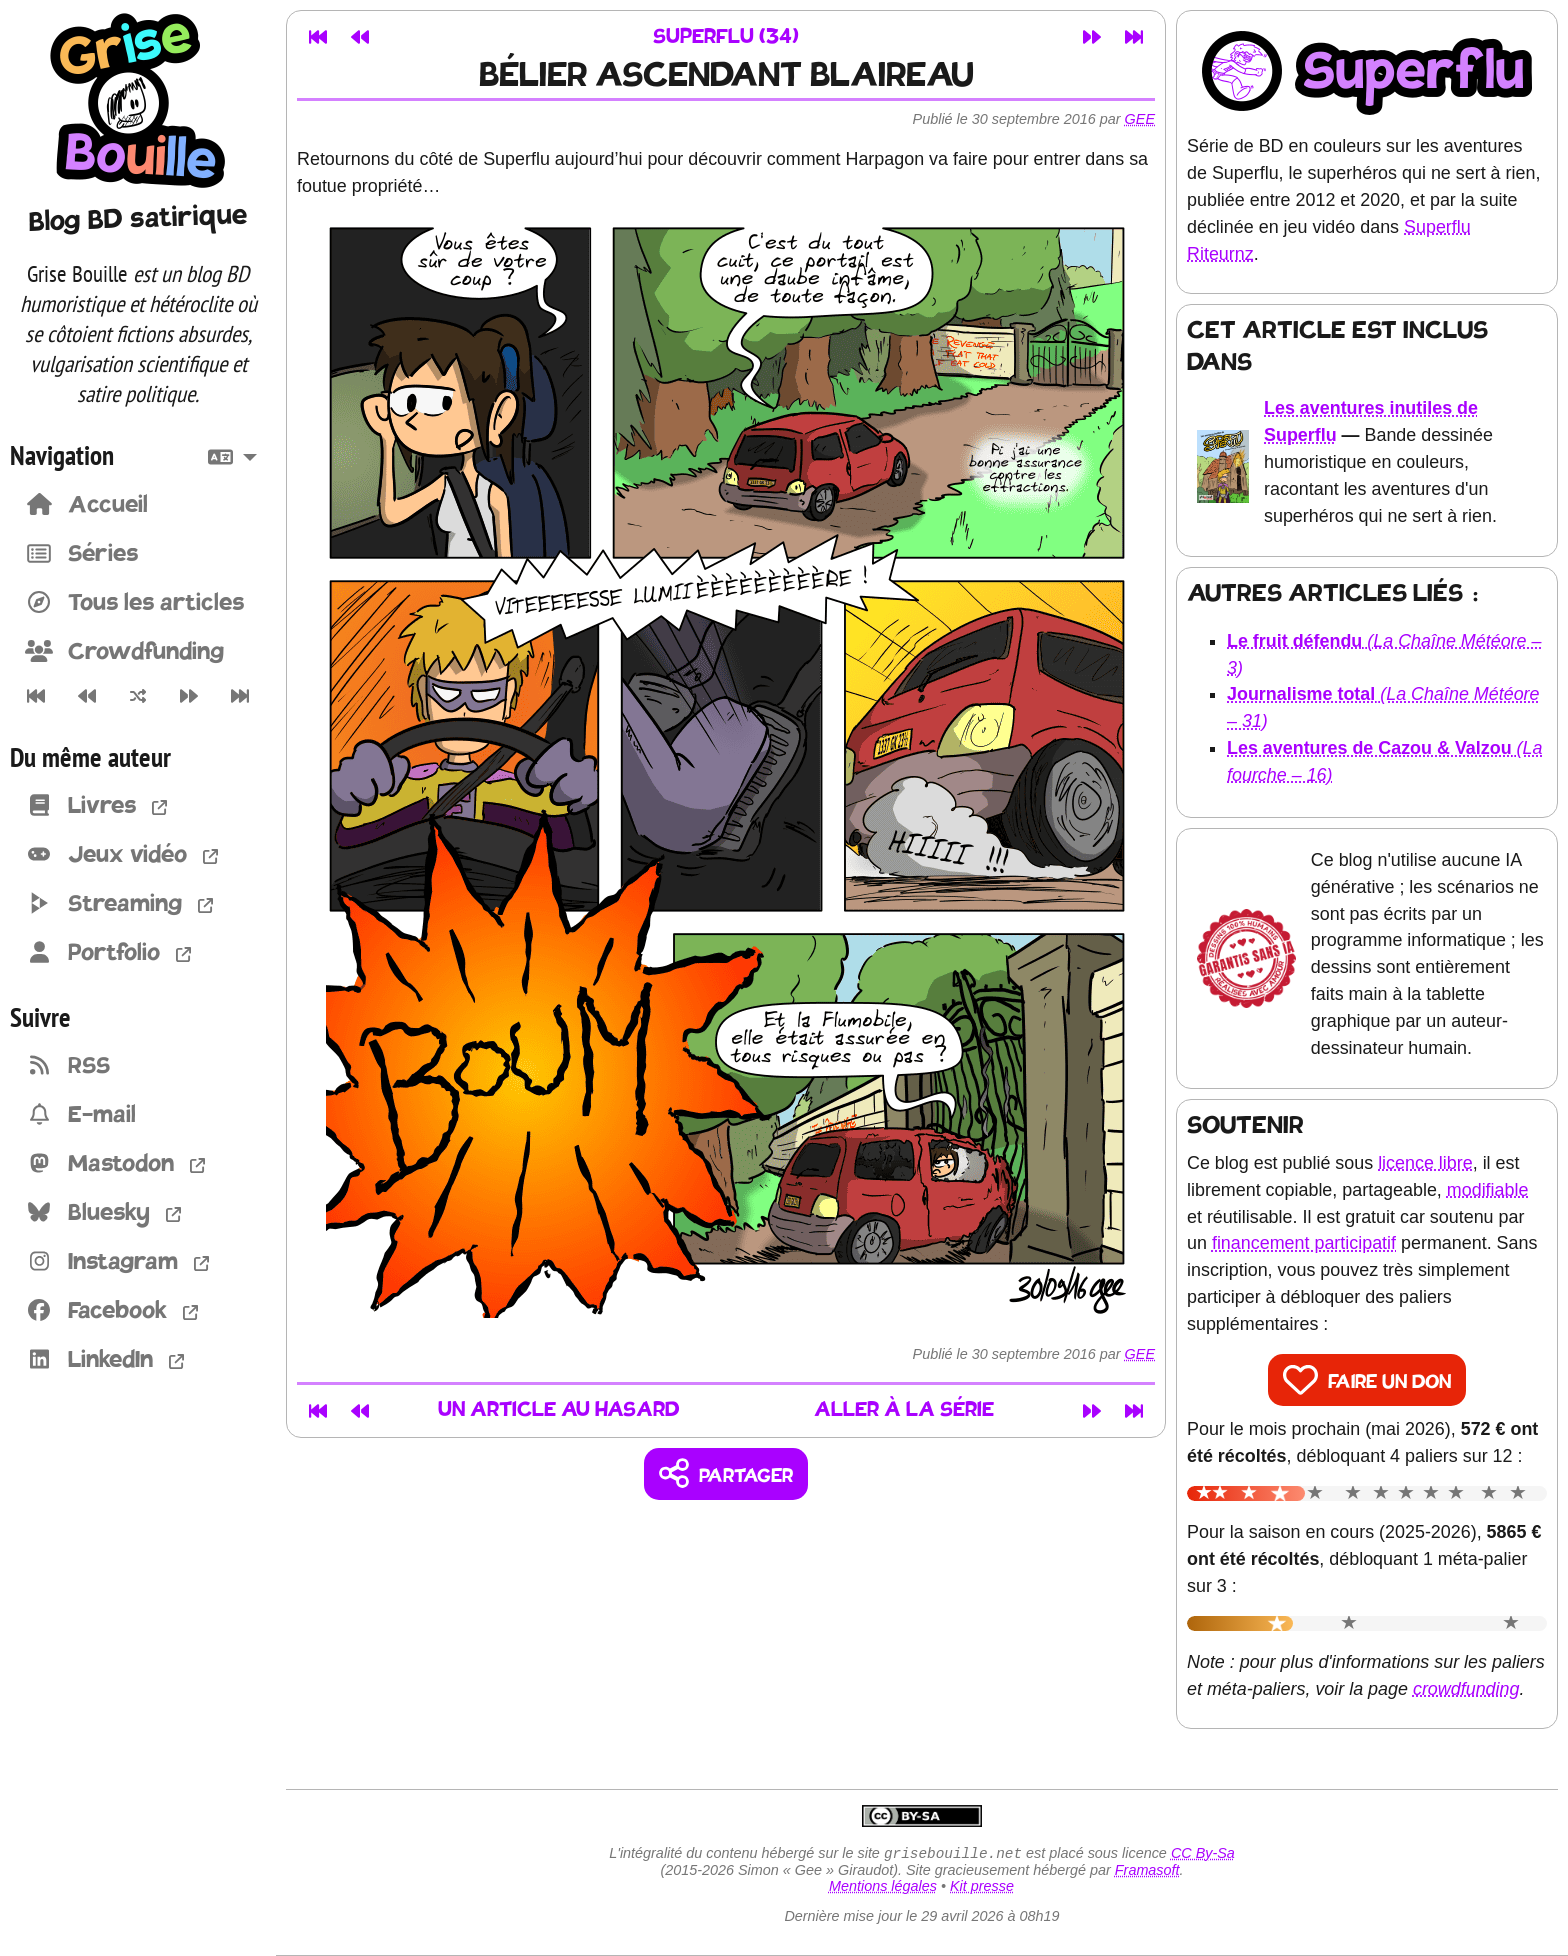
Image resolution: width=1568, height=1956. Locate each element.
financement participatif (1304, 1243)
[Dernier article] (240, 696)
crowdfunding (1466, 1689)
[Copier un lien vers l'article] (726, 1474)
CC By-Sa (1203, 1855)
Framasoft (1147, 1872)
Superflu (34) (726, 37)
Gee (1140, 119)
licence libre (1425, 1163)
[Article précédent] (86, 696)
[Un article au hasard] (137, 696)
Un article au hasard (559, 1410)
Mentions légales (883, 1888)
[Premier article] (35, 696)
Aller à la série (904, 1410)
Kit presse (982, 1888)
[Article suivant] (189, 696)
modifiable (1488, 1190)
